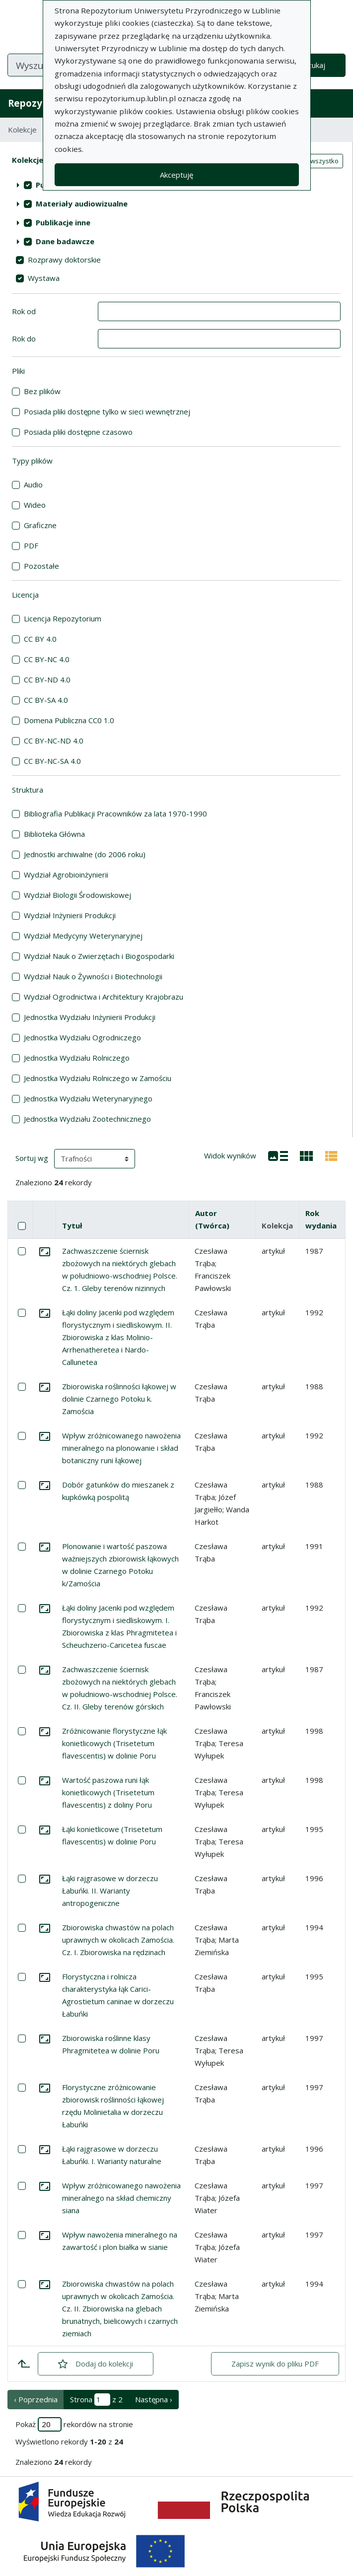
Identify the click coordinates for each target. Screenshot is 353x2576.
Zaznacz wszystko (311, 160)
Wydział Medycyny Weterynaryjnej (83, 936)
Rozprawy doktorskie (64, 260)
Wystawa (44, 278)
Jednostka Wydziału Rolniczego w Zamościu (97, 1078)
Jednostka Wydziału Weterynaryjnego (88, 1098)
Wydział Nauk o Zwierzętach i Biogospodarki (99, 956)
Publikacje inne (63, 222)
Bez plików (42, 391)
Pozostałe (41, 566)
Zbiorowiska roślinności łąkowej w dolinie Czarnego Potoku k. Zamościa (119, 1398)
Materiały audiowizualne (82, 203)
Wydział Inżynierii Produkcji (70, 915)
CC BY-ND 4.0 (47, 679)
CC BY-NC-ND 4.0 (53, 741)
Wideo (35, 505)
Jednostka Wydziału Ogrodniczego (82, 1037)
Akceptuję (176, 175)
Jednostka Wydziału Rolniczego (77, 1058)
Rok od (24, 311)
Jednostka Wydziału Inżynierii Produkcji (89, 1017)
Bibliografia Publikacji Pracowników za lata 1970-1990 (115, 813)
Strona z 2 (96, 2399)
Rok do (24, 338)
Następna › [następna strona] (153, 2399)
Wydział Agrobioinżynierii (66, 875)
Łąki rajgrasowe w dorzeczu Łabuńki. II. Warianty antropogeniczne (110, 1890)
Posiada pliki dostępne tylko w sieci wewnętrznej (107, 411)
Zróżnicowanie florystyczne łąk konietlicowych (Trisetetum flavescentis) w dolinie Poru (114, 1743)
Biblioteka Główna (54, 834)
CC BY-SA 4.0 (46, 700)
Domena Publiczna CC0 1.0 (69, 720)
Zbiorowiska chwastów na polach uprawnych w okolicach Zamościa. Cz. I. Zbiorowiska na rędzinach (118, 1939)
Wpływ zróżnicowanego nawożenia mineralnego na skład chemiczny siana (121, 2197)
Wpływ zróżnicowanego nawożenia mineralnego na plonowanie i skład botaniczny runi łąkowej (121, 1447)
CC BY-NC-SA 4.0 (52, 761)
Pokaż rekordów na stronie (74, 2424)
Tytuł (72, 1225)
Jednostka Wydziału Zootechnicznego (87, 1119)
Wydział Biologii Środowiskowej (77, 895)
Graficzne (40, 525)
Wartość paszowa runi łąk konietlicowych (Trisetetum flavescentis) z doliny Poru (108, 1792)
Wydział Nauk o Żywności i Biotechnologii (93, 976)
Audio (33, 484)
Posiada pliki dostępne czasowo (78, 432)
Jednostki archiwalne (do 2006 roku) (84, 854)
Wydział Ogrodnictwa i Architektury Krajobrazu (103, 997)
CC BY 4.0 (40, 639)
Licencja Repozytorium (62, 618)
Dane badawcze (65, 241)
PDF (31, 545)
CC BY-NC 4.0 (47, 659)
